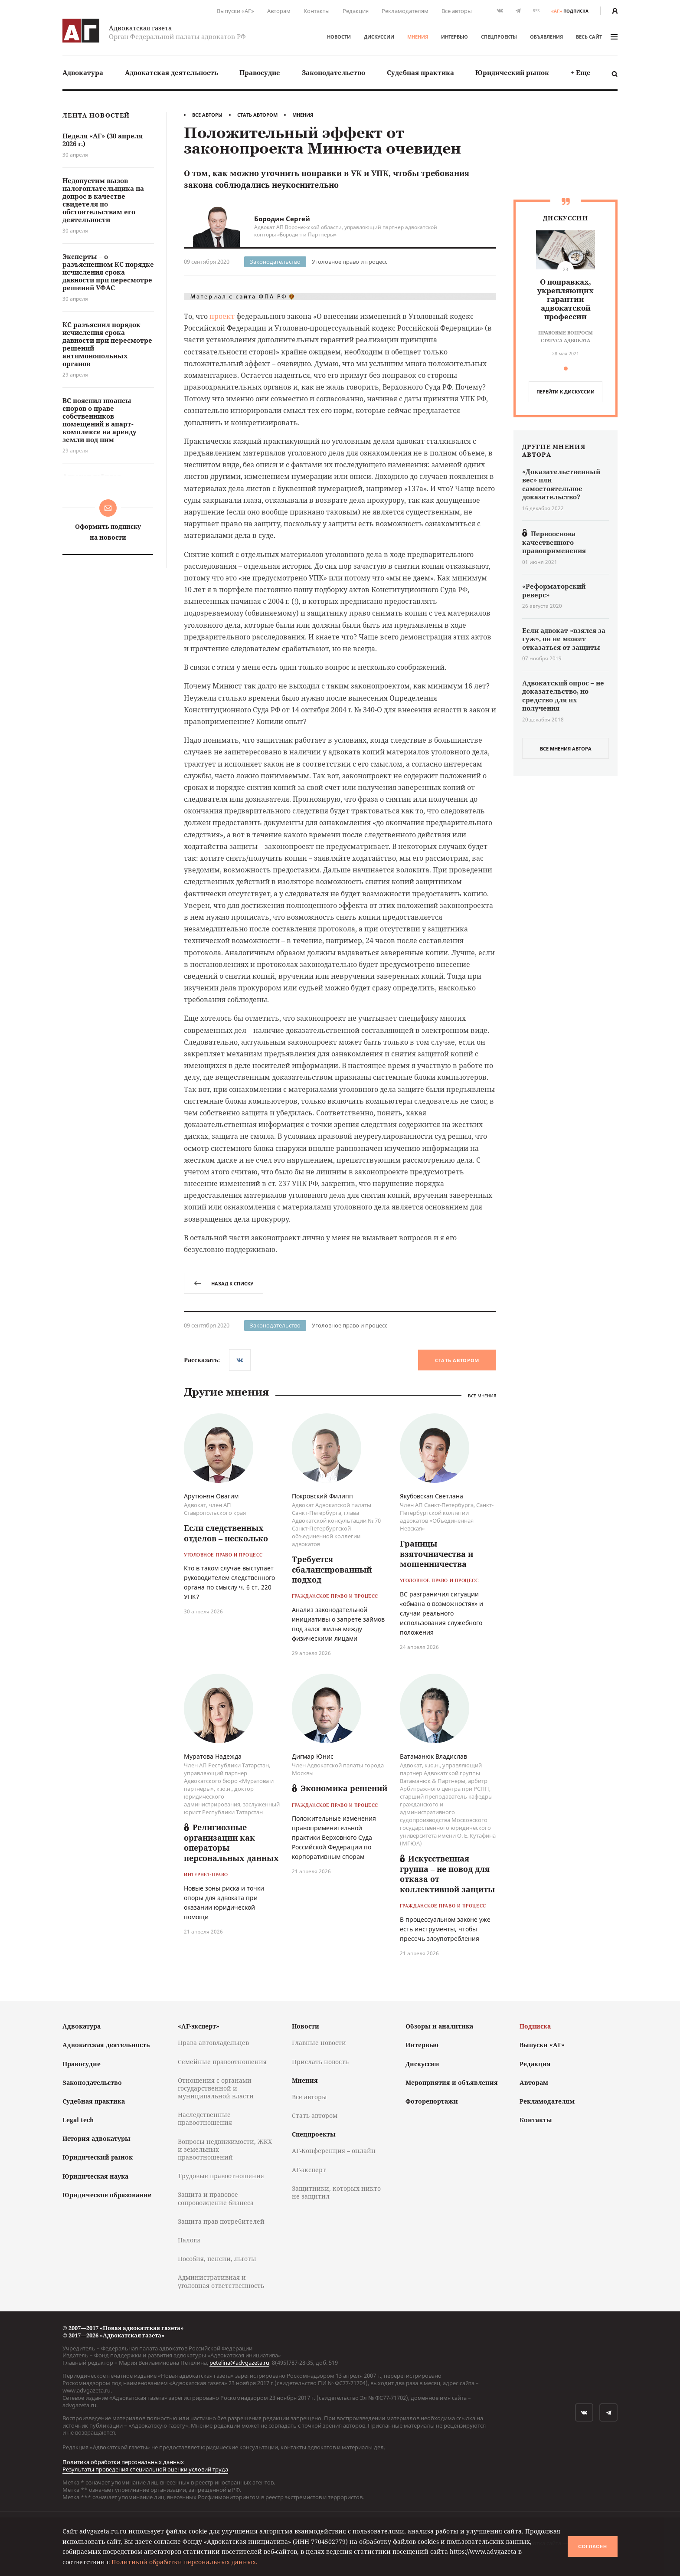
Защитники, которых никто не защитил (336, 2192)
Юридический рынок (512, 72)
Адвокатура (82, 72)
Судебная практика (420, 72)
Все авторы (456, 11)
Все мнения (482, 1396)
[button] (566, 368)
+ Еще (581, 72)
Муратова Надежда (213, 1756)
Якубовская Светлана (431, 1496)
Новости (339, 36)
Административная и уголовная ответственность (221, 2281)
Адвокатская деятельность (171, 72)
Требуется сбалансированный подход (332, 1569)
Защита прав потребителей (221, 2221)
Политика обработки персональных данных (123, 2462)
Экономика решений (339, 1788)
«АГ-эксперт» (198, 2026)
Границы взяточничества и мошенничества (436, 1553)
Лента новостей (96, 115)
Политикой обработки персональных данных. (184, 2562)
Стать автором (257, 114)
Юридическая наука (95, 2176)
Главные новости (319, 2043)
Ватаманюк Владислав (433, 1756)
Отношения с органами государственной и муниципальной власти (216, 2088)
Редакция (356, 11)
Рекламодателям (405, 11)
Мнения (417, 36)
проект (222, 316)
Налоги (189, 2240)
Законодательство (333, 72)
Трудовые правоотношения (221, 2176)
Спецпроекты (499, 36)
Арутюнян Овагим (211, 1496)
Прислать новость (320, 2062)
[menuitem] (82, 72)
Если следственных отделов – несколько (226, 1533)
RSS (536, 10)
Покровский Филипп (322, 1496)
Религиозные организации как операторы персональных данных (231, 1842)
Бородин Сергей (282, 218)
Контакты (317, 11)
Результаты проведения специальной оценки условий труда (145, 2469)
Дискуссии (379, 36)
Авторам (279, 11)
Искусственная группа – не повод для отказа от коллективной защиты (447, 1873)
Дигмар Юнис (312, 1756)
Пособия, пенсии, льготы (217, 2259)
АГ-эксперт (309, 2170)
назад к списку (223, 1283)
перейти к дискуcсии (565, 391)
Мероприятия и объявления (451, 2082)
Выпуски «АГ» (235, 11)
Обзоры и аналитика (439, 2026)
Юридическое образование (106, 2195)
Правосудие (259, 72)
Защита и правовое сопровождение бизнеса (216, 2198)
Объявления (546, 36)
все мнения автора (566, 748)
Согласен (592, 2546)
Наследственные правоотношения (205, 2119)
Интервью (454, 36)
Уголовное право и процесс (349, 261)
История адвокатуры (96, 2138)
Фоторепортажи (431, 2101)
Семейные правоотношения (222, 2062)
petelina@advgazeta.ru (239, 2362)
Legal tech (78, 2120)
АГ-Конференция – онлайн (334, 2151)
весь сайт (597, 36)
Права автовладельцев (213, 2043)
